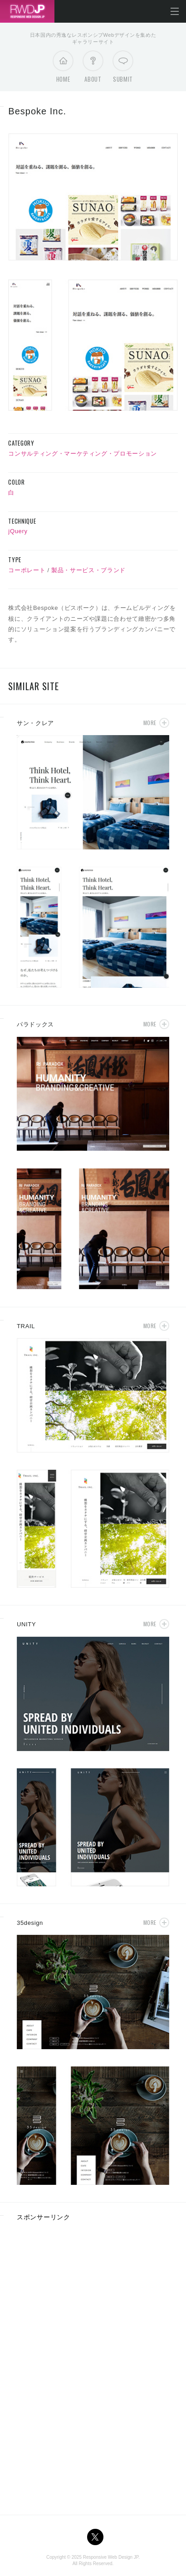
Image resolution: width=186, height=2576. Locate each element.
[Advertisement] (93, 2293)
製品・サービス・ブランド (88, 570)
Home (63, 69)
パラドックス (35, 1024)
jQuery (17, 531)
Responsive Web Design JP (110, 2557)
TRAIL (26, 1326)
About (92, 69)
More (150, 722)
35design (30, 1922)
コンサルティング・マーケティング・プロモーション (82, 453)
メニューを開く (174, 11)
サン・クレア (35, 723)
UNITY (26, 1624)
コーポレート (26, 570)
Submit (123, 69)
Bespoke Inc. (37, 111)
